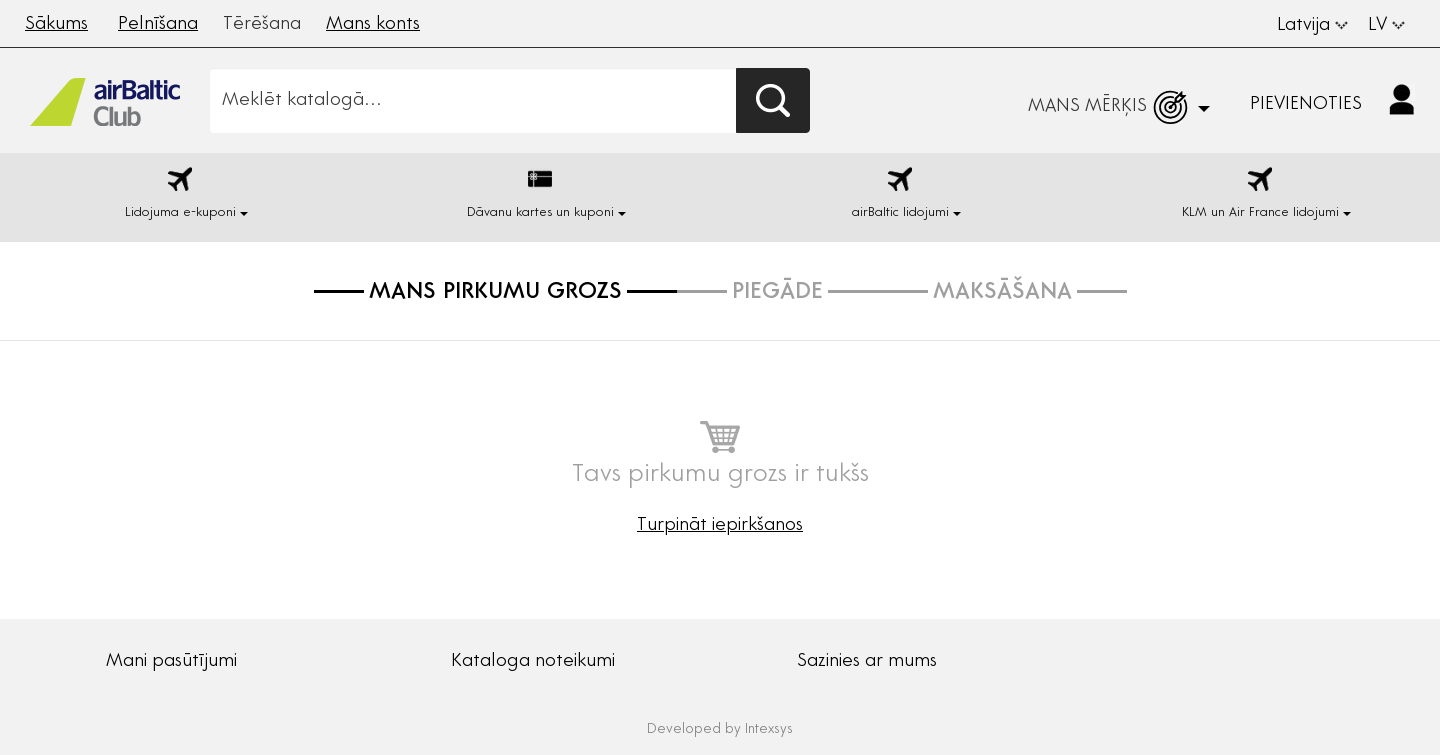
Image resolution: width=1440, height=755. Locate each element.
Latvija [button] (1312, 26)
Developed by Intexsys (720, 730)
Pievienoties (1306, 105)
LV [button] (1386, 26)
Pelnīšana (158, 25)
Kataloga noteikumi (533, 662)
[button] (1330, 100)
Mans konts (373, 25)
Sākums (56, 25)
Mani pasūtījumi (171, 662)
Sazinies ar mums (867, 662)
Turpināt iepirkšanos (720, 526)
